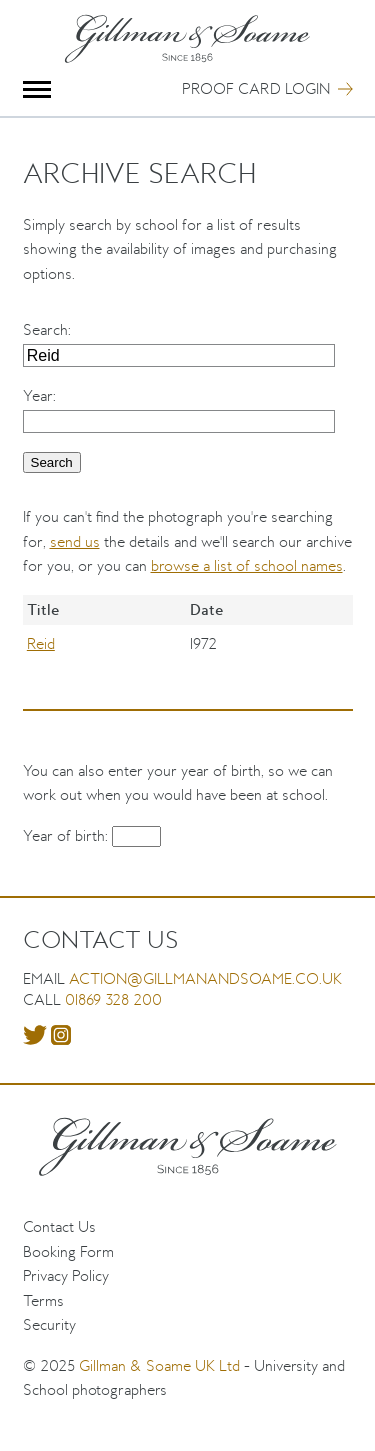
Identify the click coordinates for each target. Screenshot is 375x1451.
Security (49, 1324)
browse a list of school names (247, 565)
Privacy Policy (66, 1275)
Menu (37, 89)
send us (75, 541)
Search (45, 329)
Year (38, 395)
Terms (43, 1300)
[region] (188, 644)
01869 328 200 (113, 999)
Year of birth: (67, 835)
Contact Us (59, 1226)
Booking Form (68, 1251)
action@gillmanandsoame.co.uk (205, 978)
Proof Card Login (256, 88)
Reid (41, 643)
